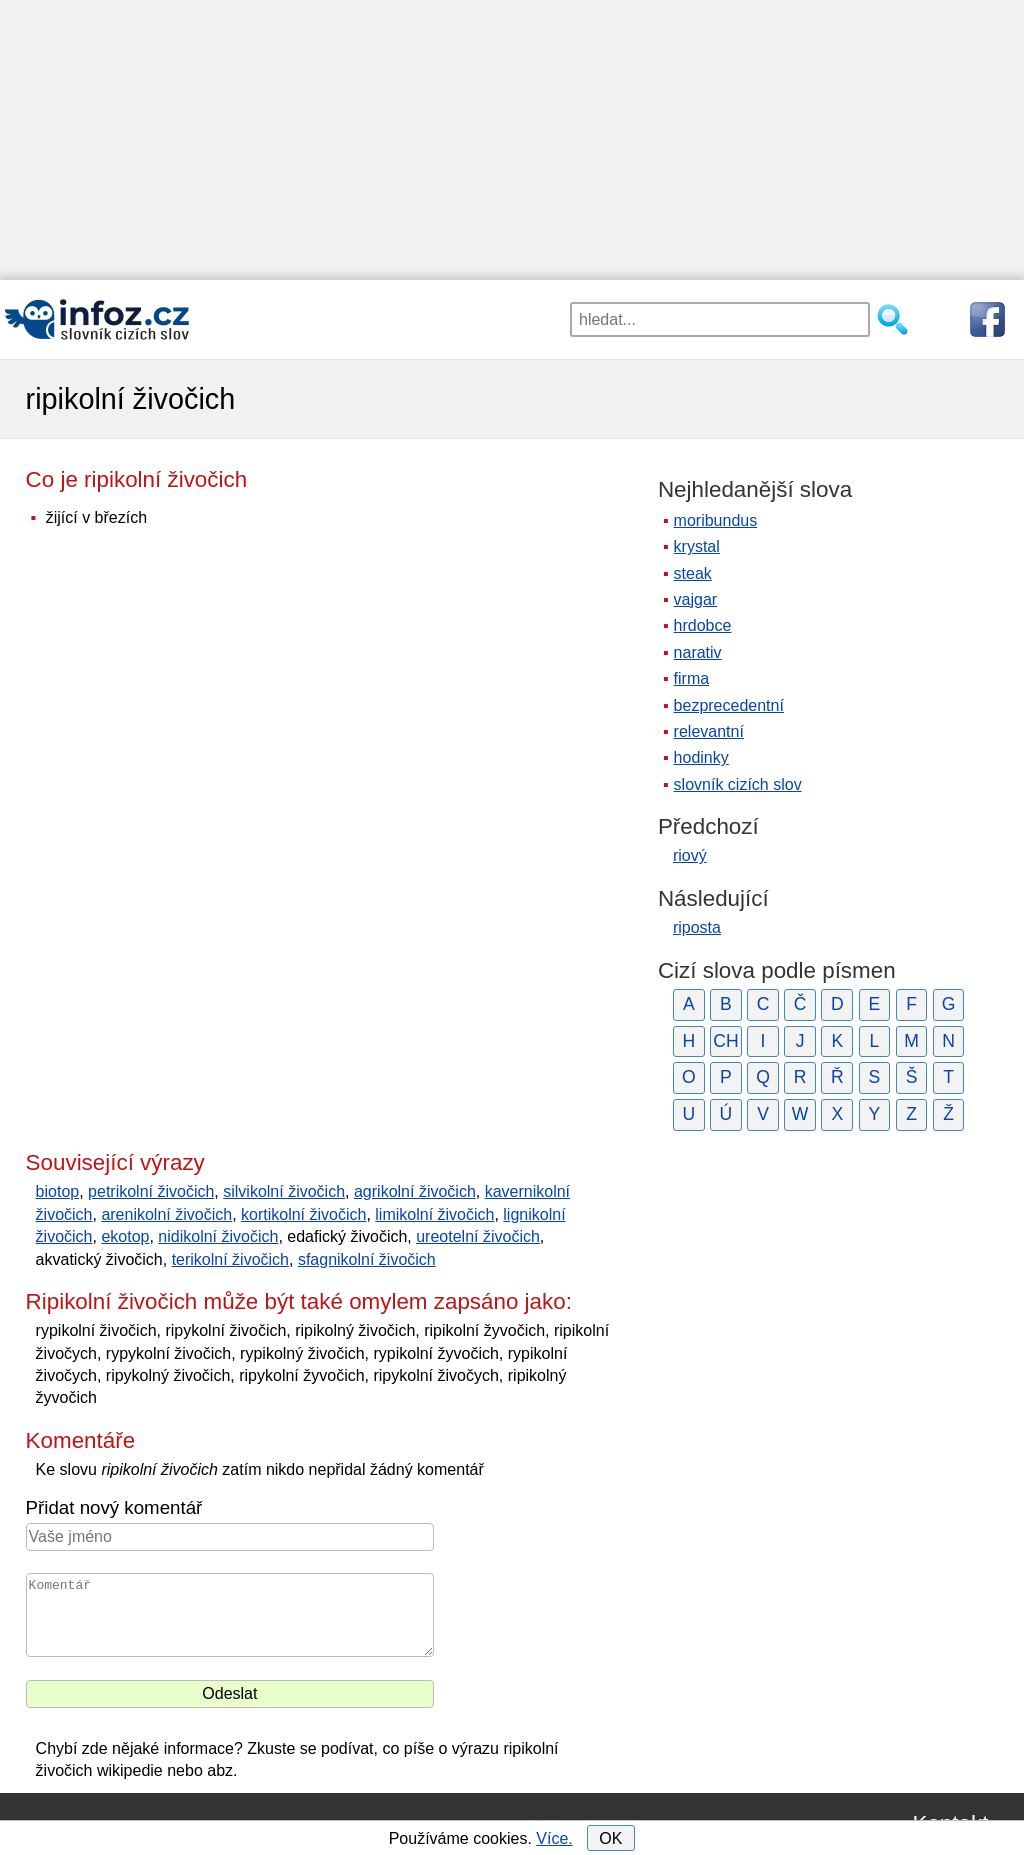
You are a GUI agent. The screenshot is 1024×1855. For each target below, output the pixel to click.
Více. (554, 1838)
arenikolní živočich (166, 1214)
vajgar (696, 599)
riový (690, 855)
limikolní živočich (434, 1214)
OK (610, 1838)
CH (725, 1041)
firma (692, 678)
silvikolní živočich (284, 1191)
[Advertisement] (512, 140)
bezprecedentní (729, 705)
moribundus (716, 520)
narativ (698, 652)
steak (693, 573)
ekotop (125, 1236)
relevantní (709, 731)
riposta (697, 927)
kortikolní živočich (303, 1214)
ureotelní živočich (478, 1236)
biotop (58, 1191)
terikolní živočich (230, 1259)
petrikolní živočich (151, 1191)
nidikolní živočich (218, 1236)
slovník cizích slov (738, 784)
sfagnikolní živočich (367, 1259)
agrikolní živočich (415, 1191)
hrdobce (703, 625)
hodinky (701, 757)
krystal (697, 546)
